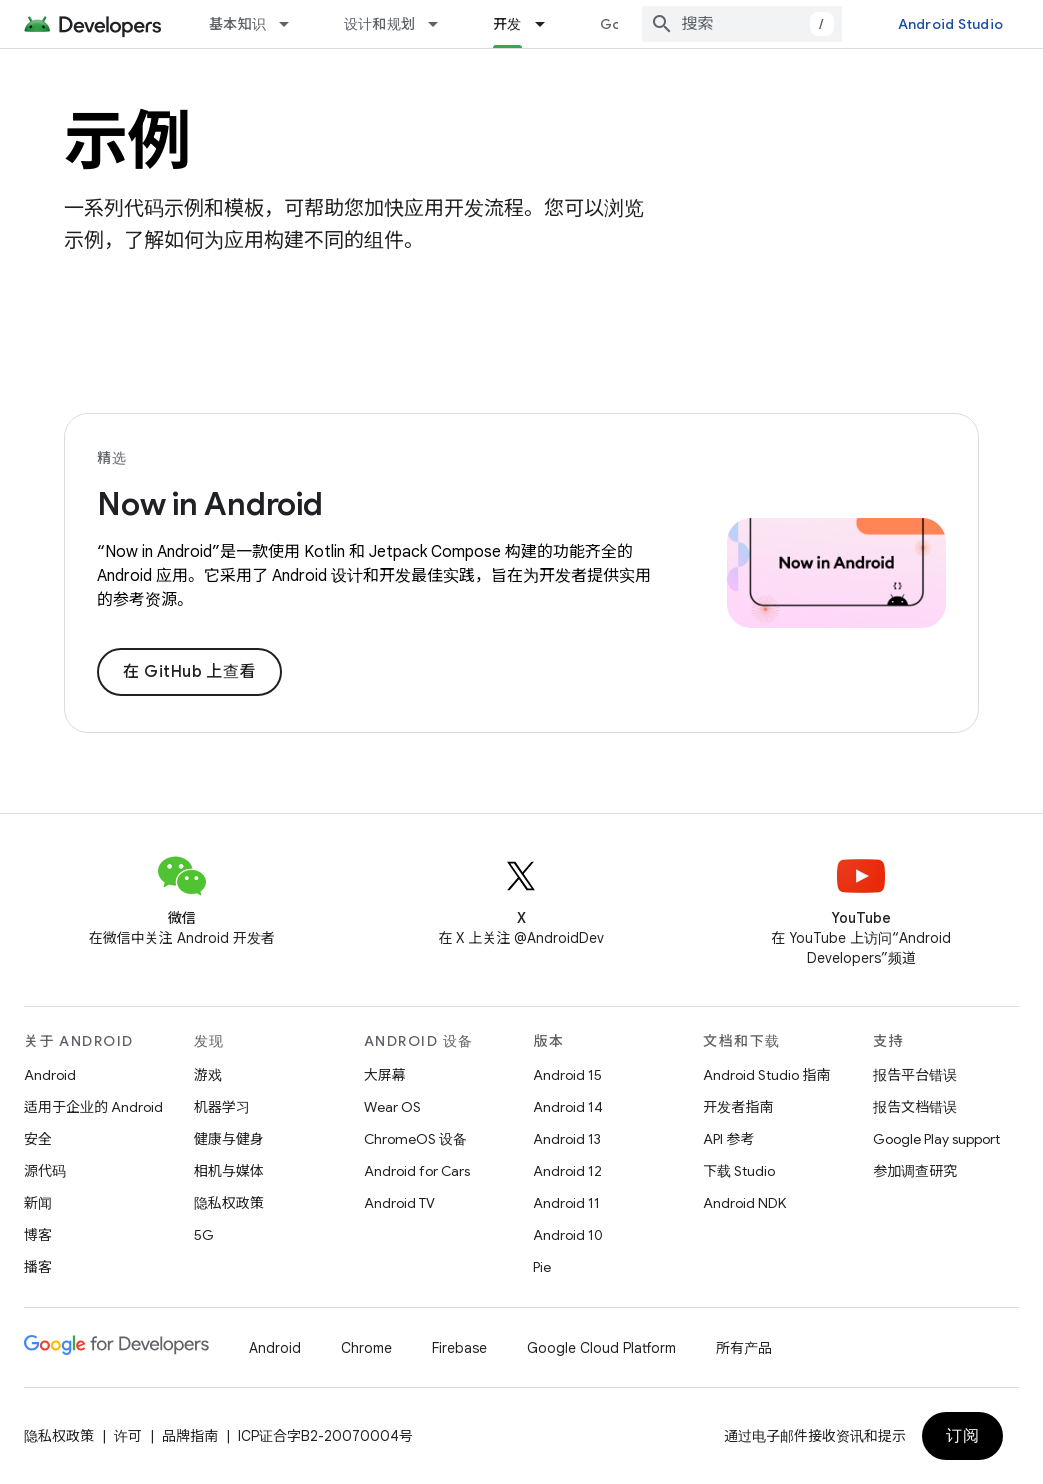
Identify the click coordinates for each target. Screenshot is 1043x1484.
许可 (128, 1436)
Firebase (459, 1348)
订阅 (962, 1436)
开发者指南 (738, 1107)
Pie (542, 1267)
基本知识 (237, 24)
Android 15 (567, 1075)
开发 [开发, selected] (507, 24)
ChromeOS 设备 (415, 1139)
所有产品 (744, 1348)
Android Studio (951, 24)
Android (50, 1075)
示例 (127, 141)
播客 (38, 1267)
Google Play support (936, 1139)
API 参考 (728, 1139)
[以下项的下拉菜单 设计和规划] (442, 24)
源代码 (45, 1171)
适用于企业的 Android (93, 1107)
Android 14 (568, 1107)
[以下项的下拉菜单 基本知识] (293, 24)
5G (204, 1235)
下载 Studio (739, 1171)
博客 (38, 1235)
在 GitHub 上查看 (189, 672)
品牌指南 (190, 1436)
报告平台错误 (915, 1075)
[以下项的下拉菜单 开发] (549, 24)
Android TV (399, 1203)
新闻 (38, 1203)
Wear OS (392, 1107)
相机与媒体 (229, 1171)
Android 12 (567, 1171)
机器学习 (222, 1107)
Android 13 (567, 1139)
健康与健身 (229, 1139)
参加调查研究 (915, 1171)
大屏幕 (385, 1075)
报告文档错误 (915, 1107)
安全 (38, 1139)
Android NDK (744, 1203)
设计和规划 (379, 24)
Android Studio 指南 (766, 1075)
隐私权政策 (229, 1203)
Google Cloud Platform (601, 1348)
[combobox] (742, 24)
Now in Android (210, 504)
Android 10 (568, 1235)
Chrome (366, 1348)
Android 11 (566, 1203)
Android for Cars (417, 1171)
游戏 (208, 1075)
